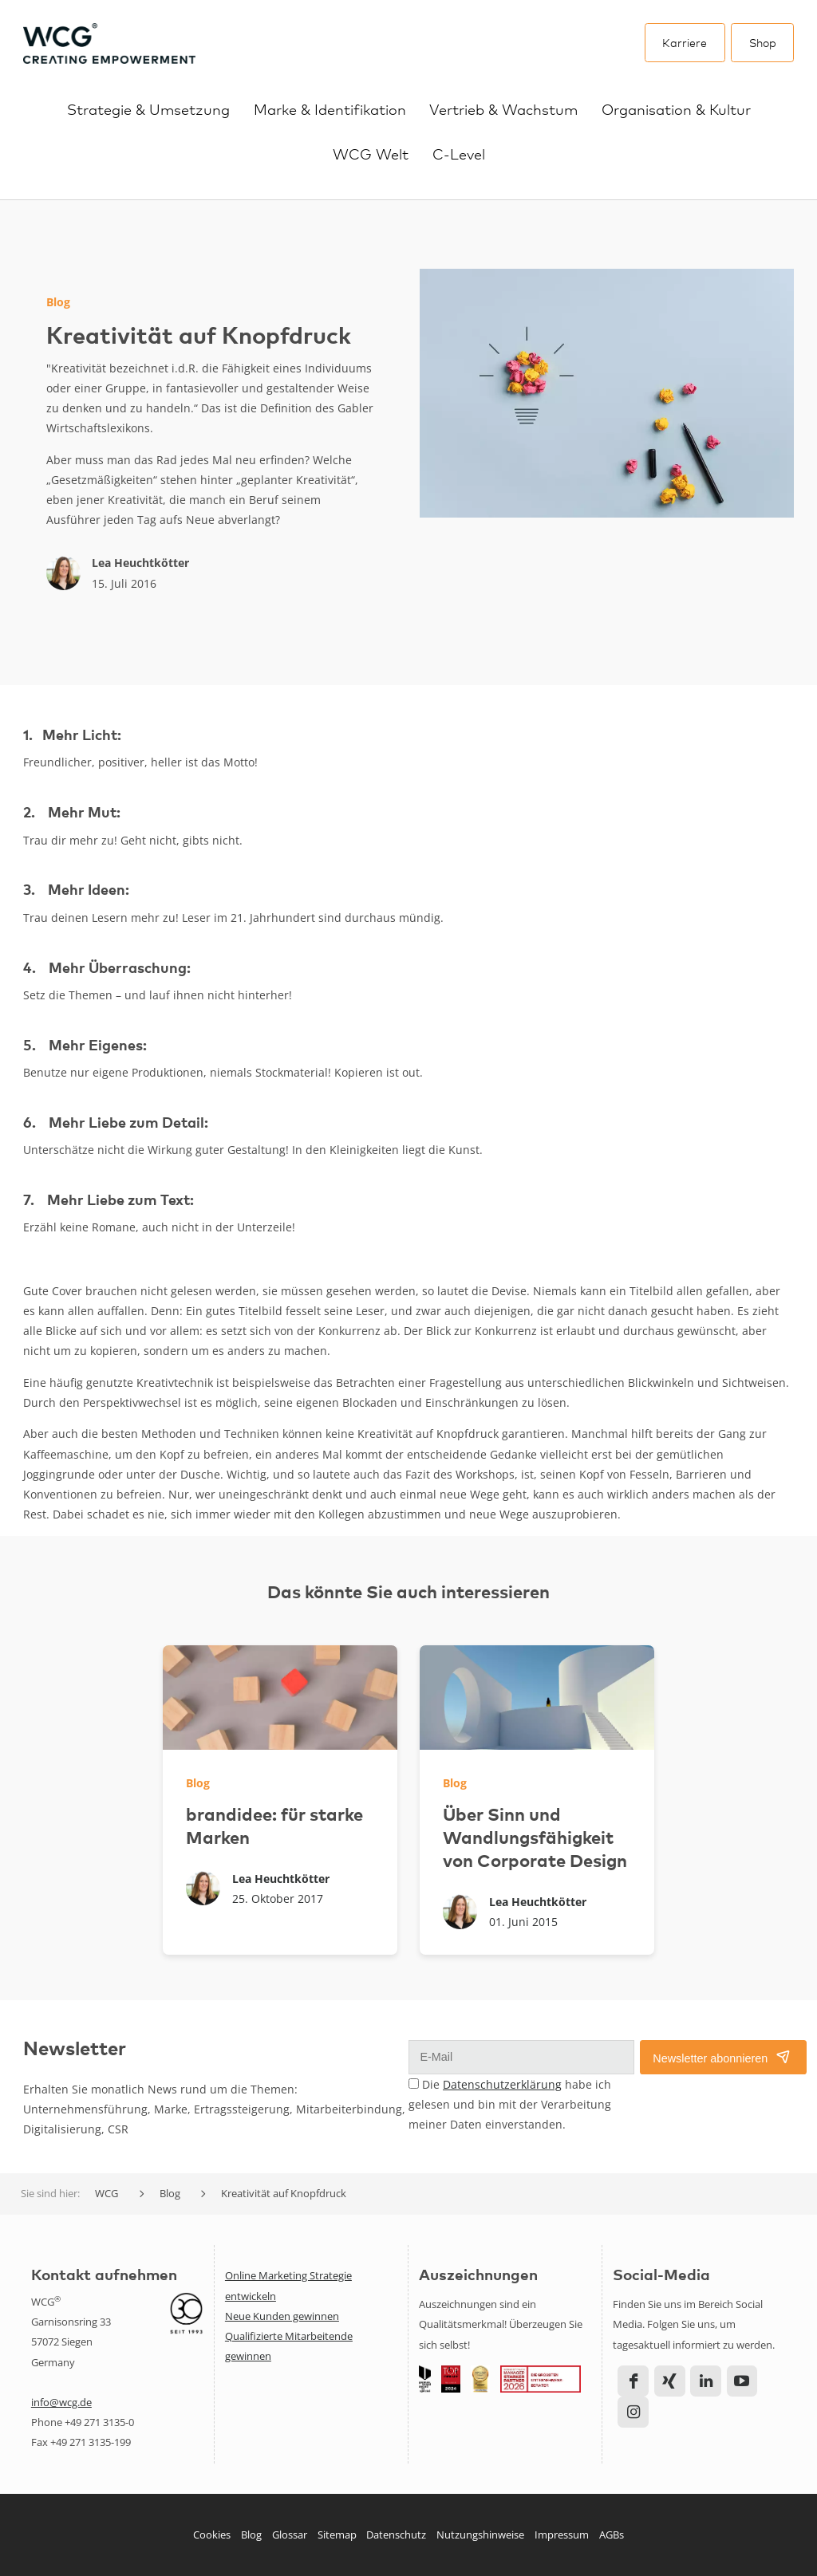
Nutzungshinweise (480, 2534)
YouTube (742, 2381)
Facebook (633, 2381)
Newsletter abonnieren (710, 2058)
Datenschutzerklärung (502, 2084)
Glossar (289, 2534)
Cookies (212, 2534)
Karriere (684, 41)
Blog (251, 2534)
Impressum (562, 2534)
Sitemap (337, 2534)
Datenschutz (396, 2534)
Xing (669, 2381)
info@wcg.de (61, 2402)
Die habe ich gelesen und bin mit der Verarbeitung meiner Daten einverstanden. (509, 2104)
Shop (762, 41)
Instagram (633, 2412)
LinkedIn (705, 2381)
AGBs (611, 2534)
